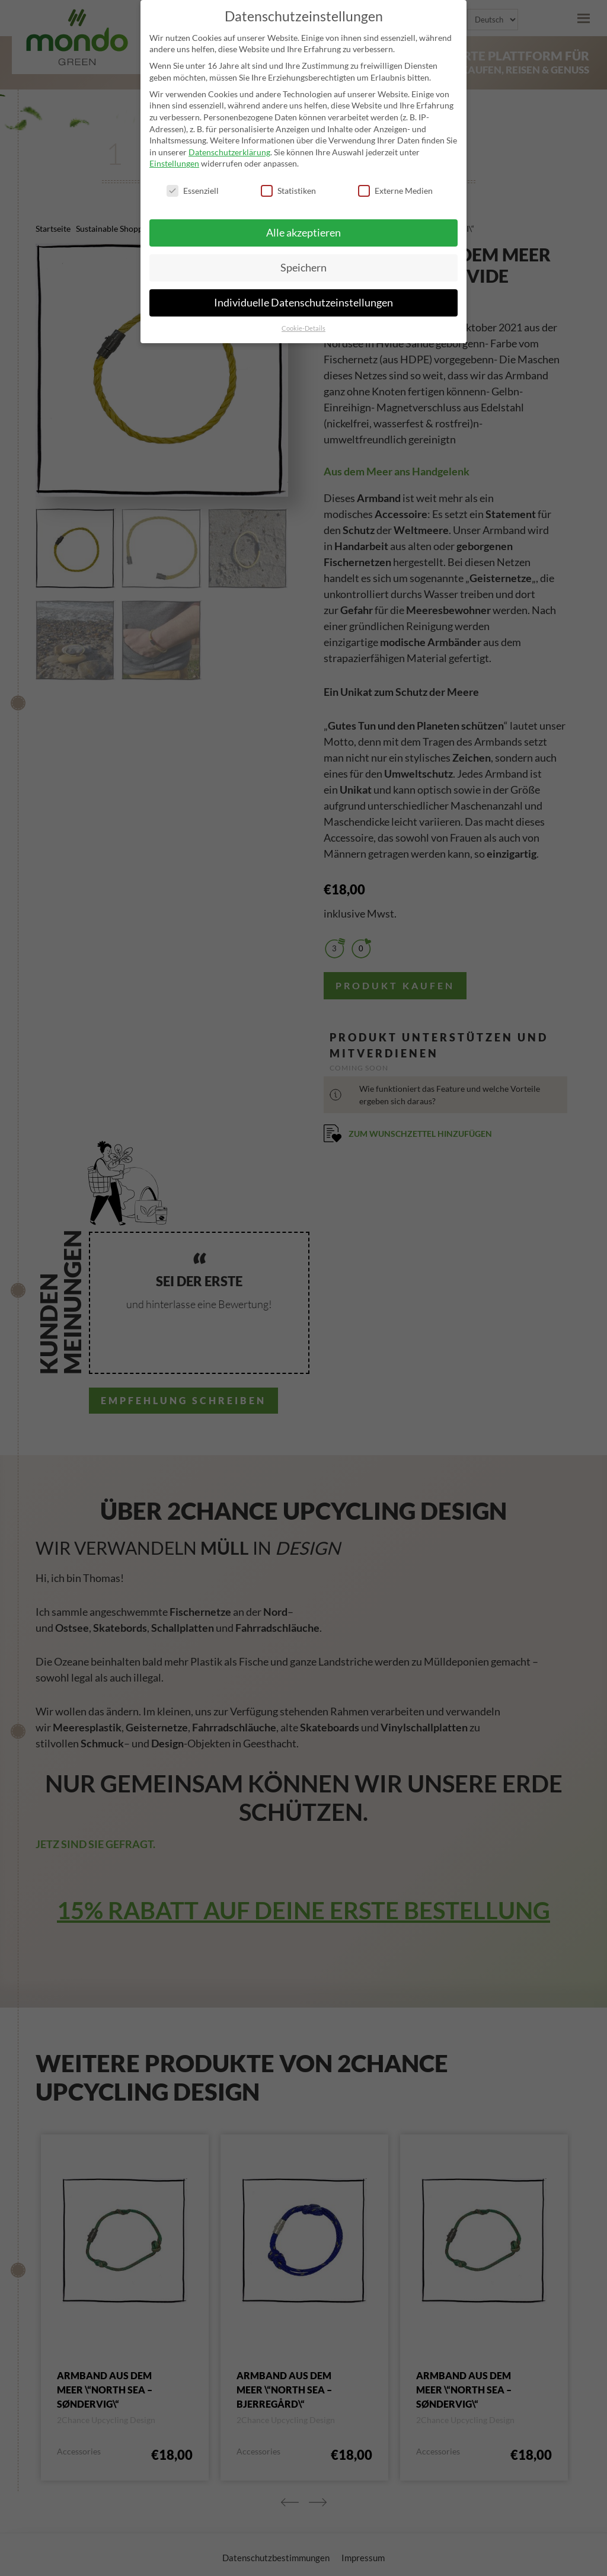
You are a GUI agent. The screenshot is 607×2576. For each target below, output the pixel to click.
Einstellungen (174, 163)
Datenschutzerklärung (229, 152)
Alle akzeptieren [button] (303, 232)
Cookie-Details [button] (303, 328)
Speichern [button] (303, 267)
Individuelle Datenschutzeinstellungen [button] (303, 302)
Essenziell (193, 190)
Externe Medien (395, 190)
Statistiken (288, 190)
